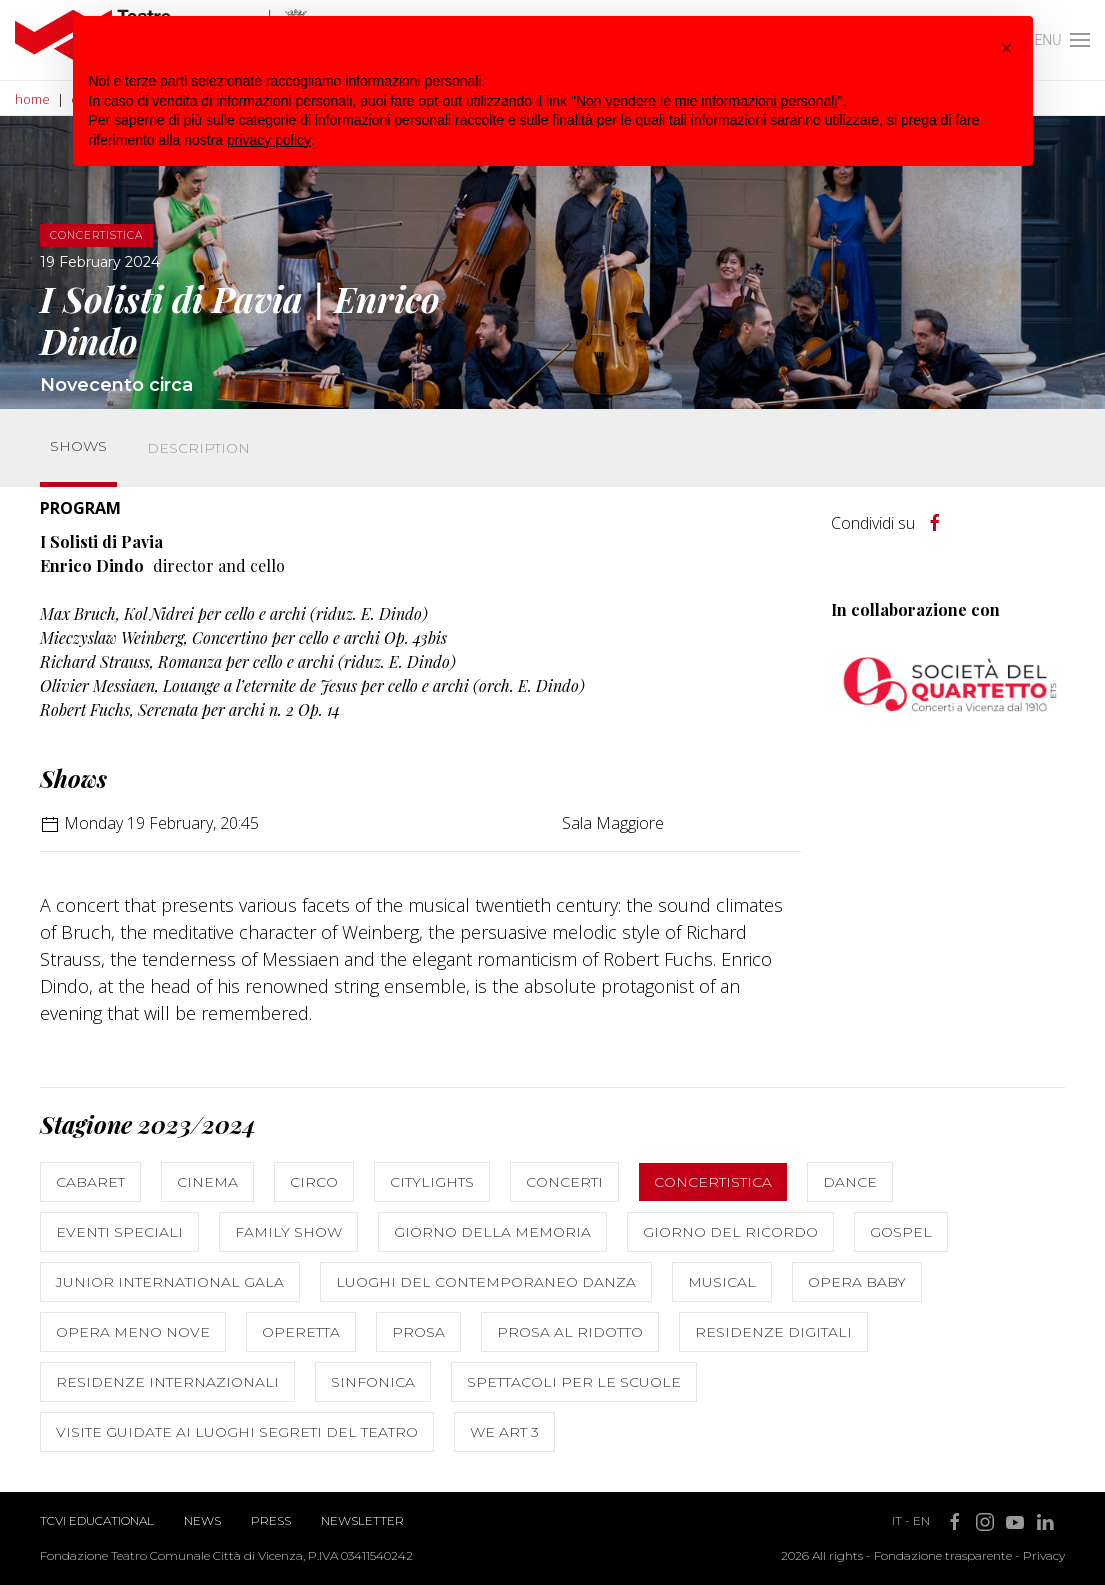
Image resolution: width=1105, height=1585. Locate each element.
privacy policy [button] (269, 140)
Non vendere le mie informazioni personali (706, 101)
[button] (1007, 48)
